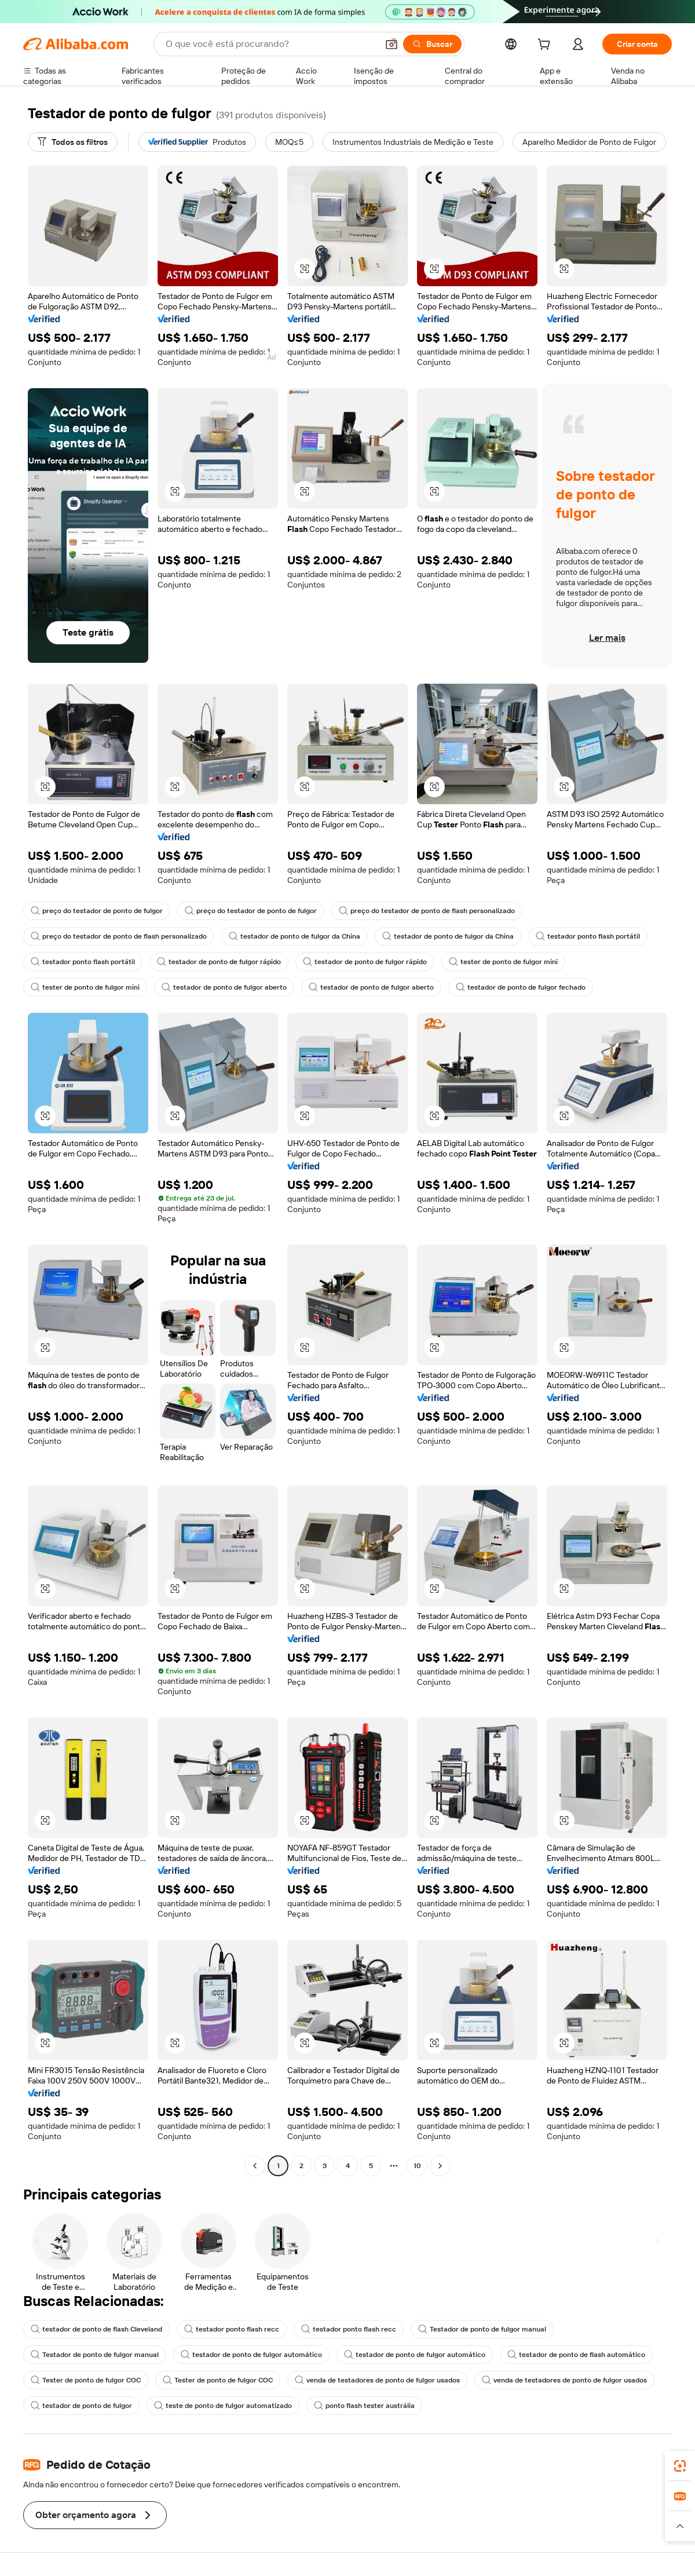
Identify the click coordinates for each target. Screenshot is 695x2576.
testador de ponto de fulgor (81, 2405)
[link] (680, 2466)
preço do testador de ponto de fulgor (97, 910)
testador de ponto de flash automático (576, 2354)
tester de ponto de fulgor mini (503, 961)
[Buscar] (432, 44)
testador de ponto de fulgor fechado (521, 987)
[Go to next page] (440, 2165)
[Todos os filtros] (73, 142)
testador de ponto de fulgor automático (251, 2354)
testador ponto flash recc (231, 2329)
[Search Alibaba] (270, 44)
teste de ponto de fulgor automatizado (223, 2405)
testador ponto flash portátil (588, 936)
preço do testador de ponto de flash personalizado (427, 910)
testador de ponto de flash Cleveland (96, 2329)
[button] (391, 44)
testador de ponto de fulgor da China (294, 936)
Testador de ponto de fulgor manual (482, 2329)
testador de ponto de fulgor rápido (219, 961)
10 (417, 2166)
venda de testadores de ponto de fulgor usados (377, 2380)
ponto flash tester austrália (364, 2405)
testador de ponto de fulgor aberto (224, 987)
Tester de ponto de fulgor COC (86, 2380)
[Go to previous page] (254, 2165)
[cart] (546, 45)
